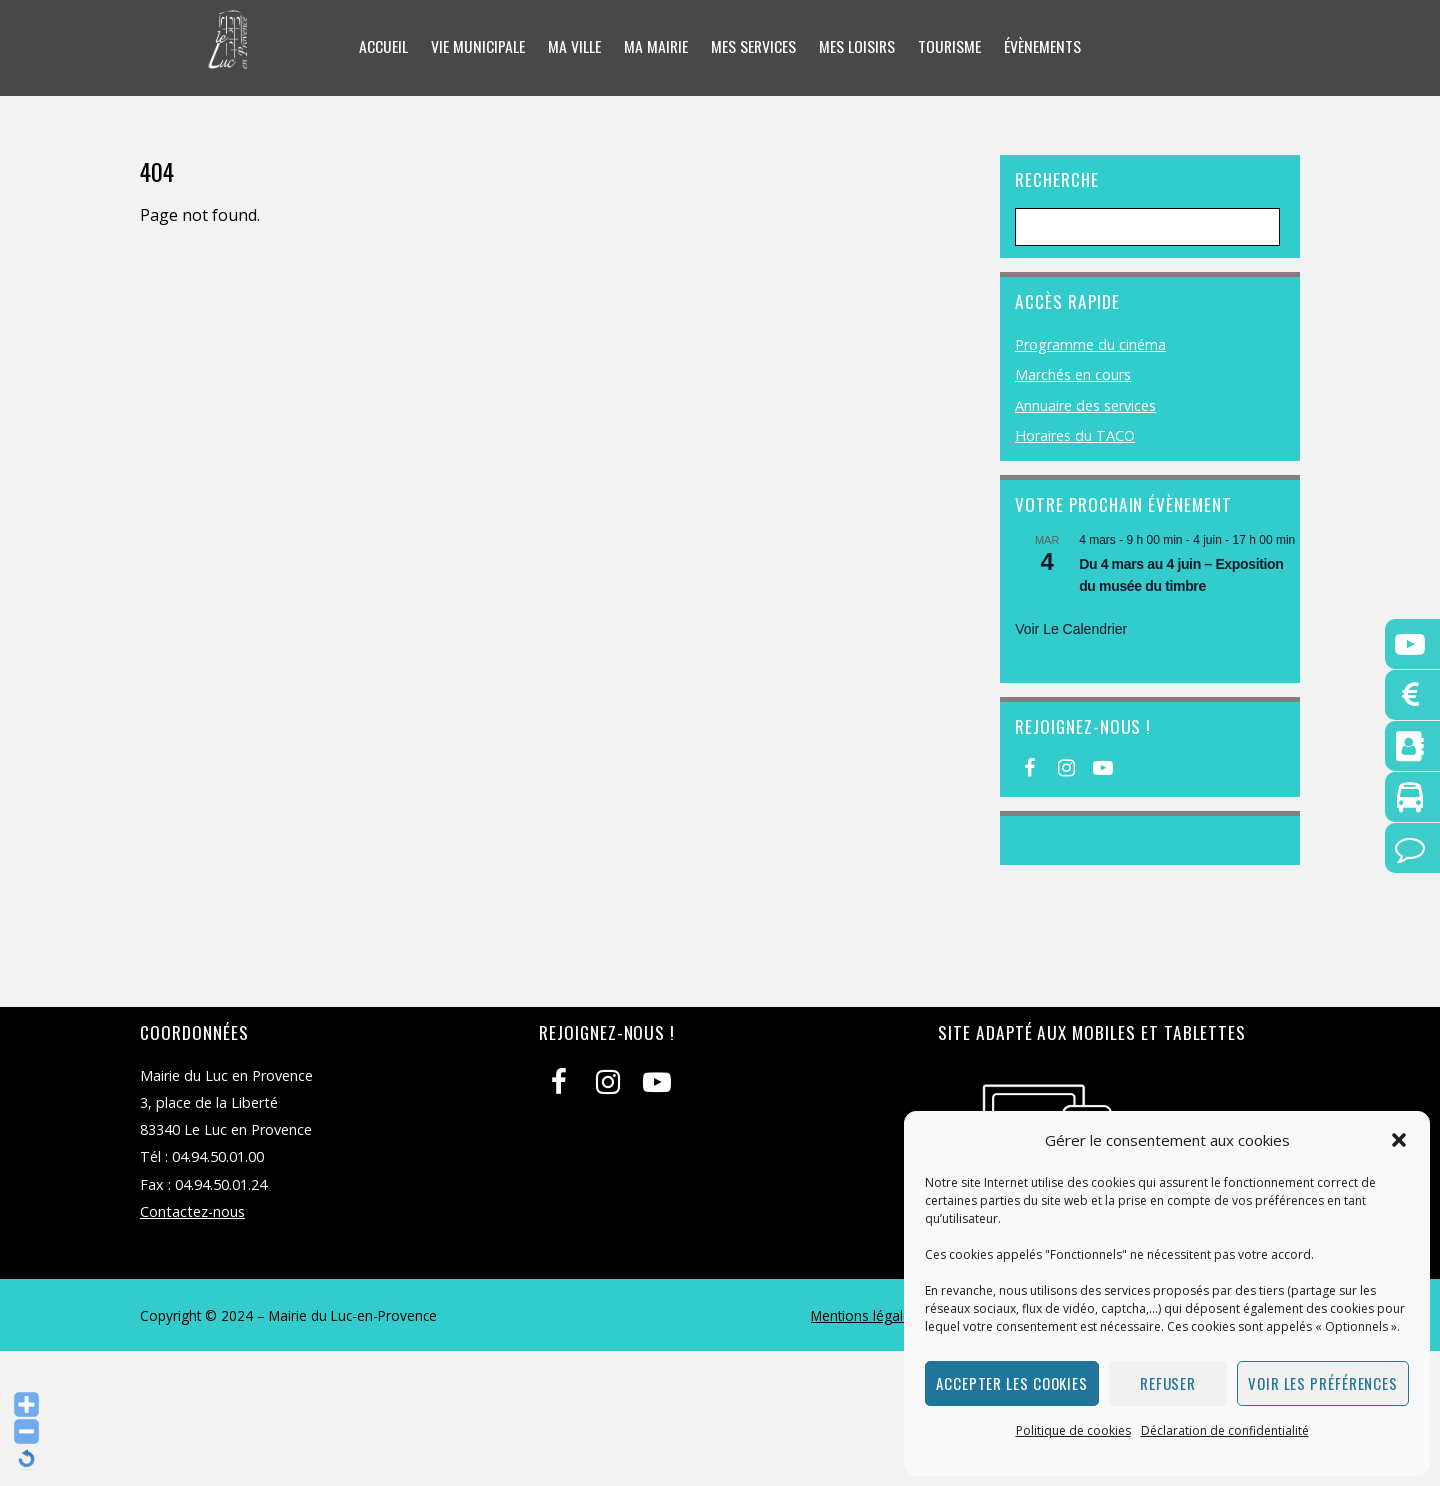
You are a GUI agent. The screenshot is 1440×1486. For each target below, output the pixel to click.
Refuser (1168, 1383)
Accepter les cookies (1012, 1383)
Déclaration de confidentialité (1225, 1430)
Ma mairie (654, 47)
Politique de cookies (1073, 1430)
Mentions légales (864, 1315)
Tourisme (951, 47)
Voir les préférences (1323, 1383)
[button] (1399, 1140)
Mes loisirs (857, 47)
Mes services (753, 47)
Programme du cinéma (1090, 344)
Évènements (1045, 47)
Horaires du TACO (1075, 435)
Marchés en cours (1073, 374)
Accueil (380, 47)
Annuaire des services (1085, 405)
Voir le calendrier (1071, 629)
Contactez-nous (192, 1211)
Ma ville (572, 47)
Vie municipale (476, 47)
